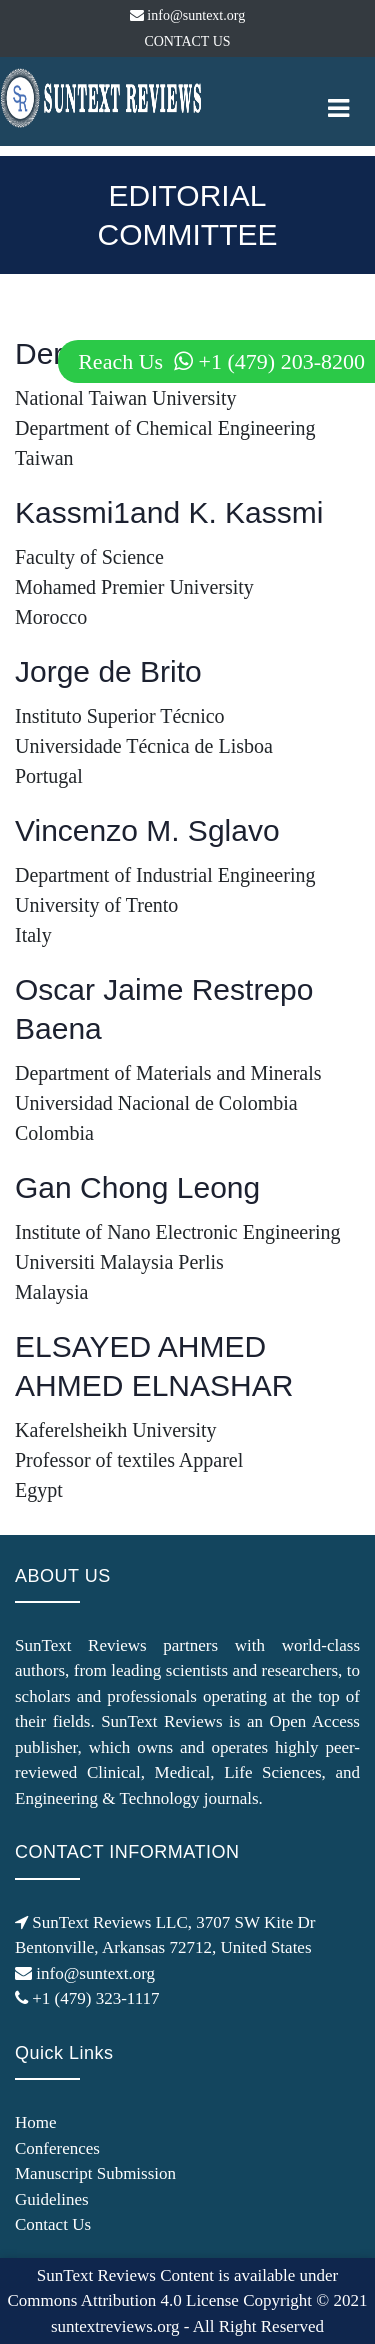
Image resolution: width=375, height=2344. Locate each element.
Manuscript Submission (95, 2173)
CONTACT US (187, 41)
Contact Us (53, 2224)
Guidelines (52, 2199)
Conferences (57, 2148)
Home (36, 2122)
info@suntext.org (187, 15)
